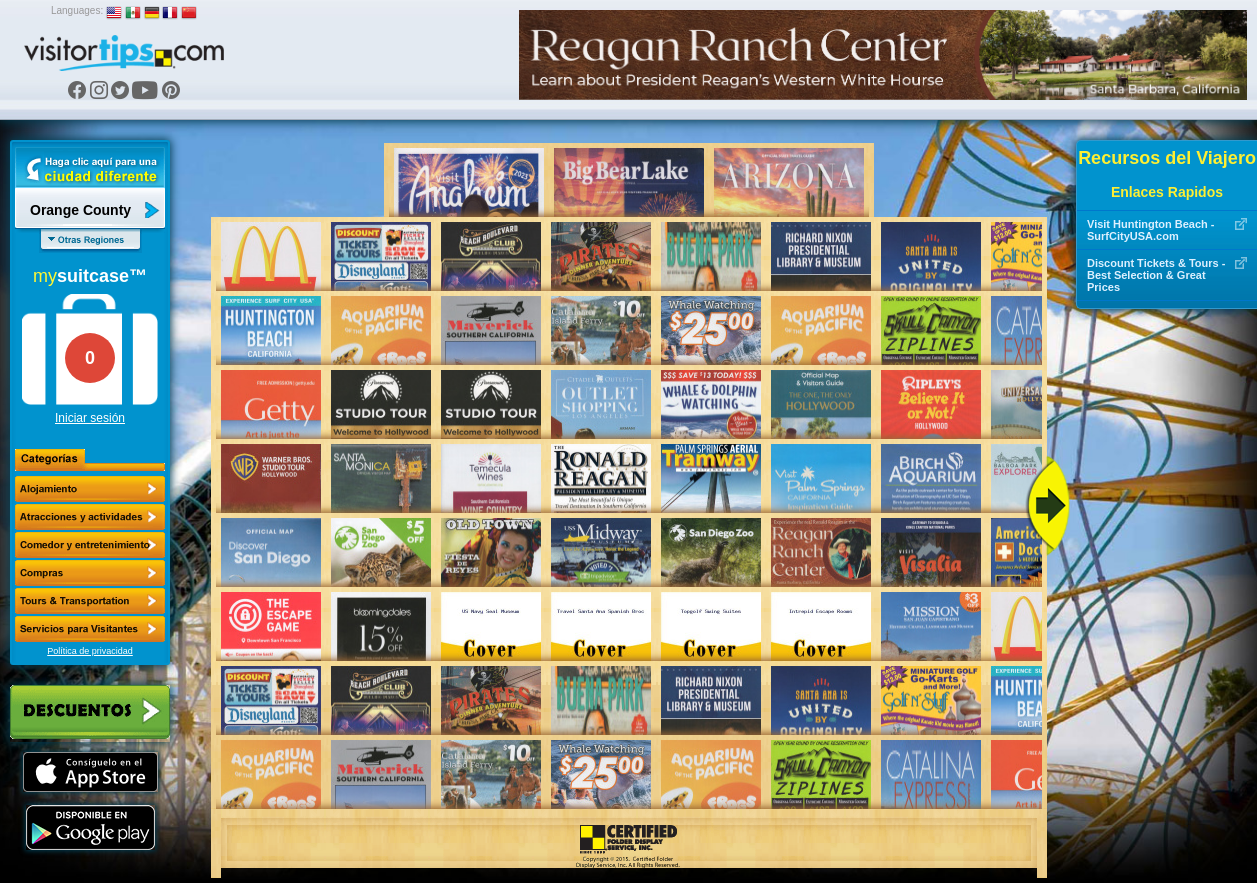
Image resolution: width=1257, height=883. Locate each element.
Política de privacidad (90, 651)
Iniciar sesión (90, 418)
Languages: (77, 10)
